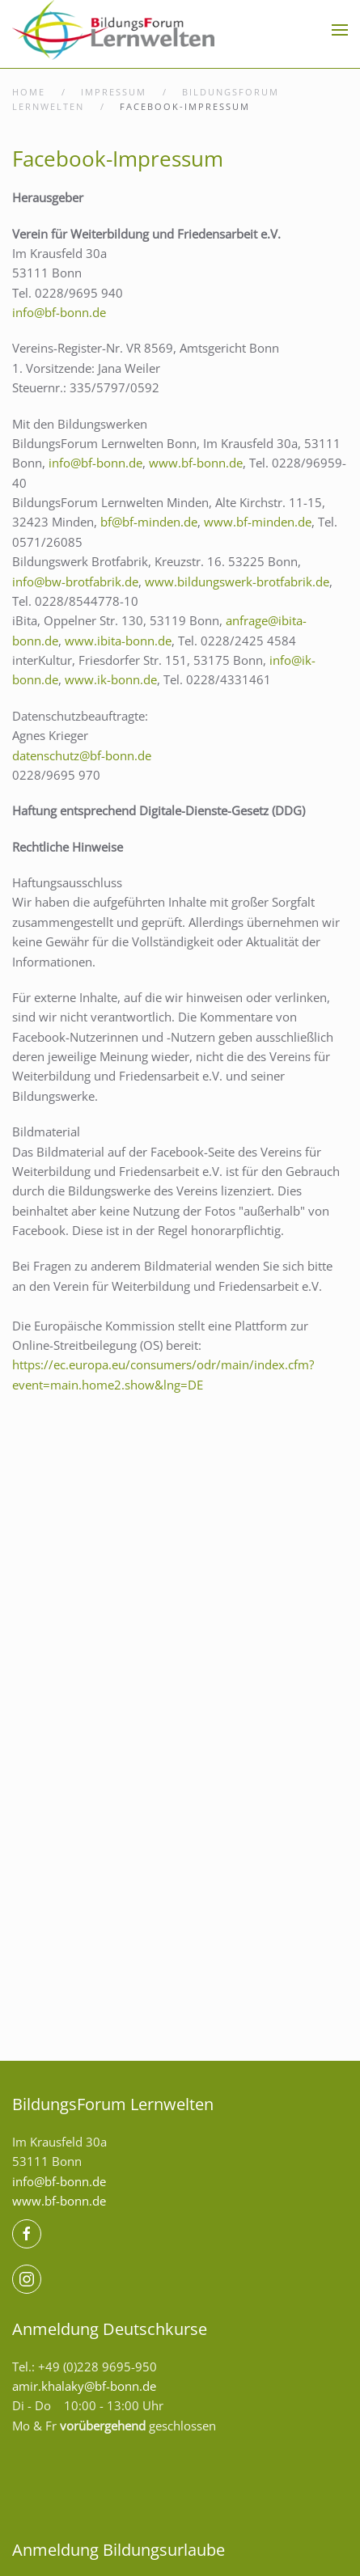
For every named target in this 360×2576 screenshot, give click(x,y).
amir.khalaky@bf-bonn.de (84, 2386)
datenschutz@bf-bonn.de (81, 755)
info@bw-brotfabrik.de (75, 581)
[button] (340, 30)
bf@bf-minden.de (148, 522)
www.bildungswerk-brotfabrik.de (237, 581)
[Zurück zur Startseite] (113, 30)
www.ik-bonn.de (111, 679)
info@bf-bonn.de (59, 312)
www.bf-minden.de (257, 522)
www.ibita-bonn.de (118, 640)
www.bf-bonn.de (196, 463)
